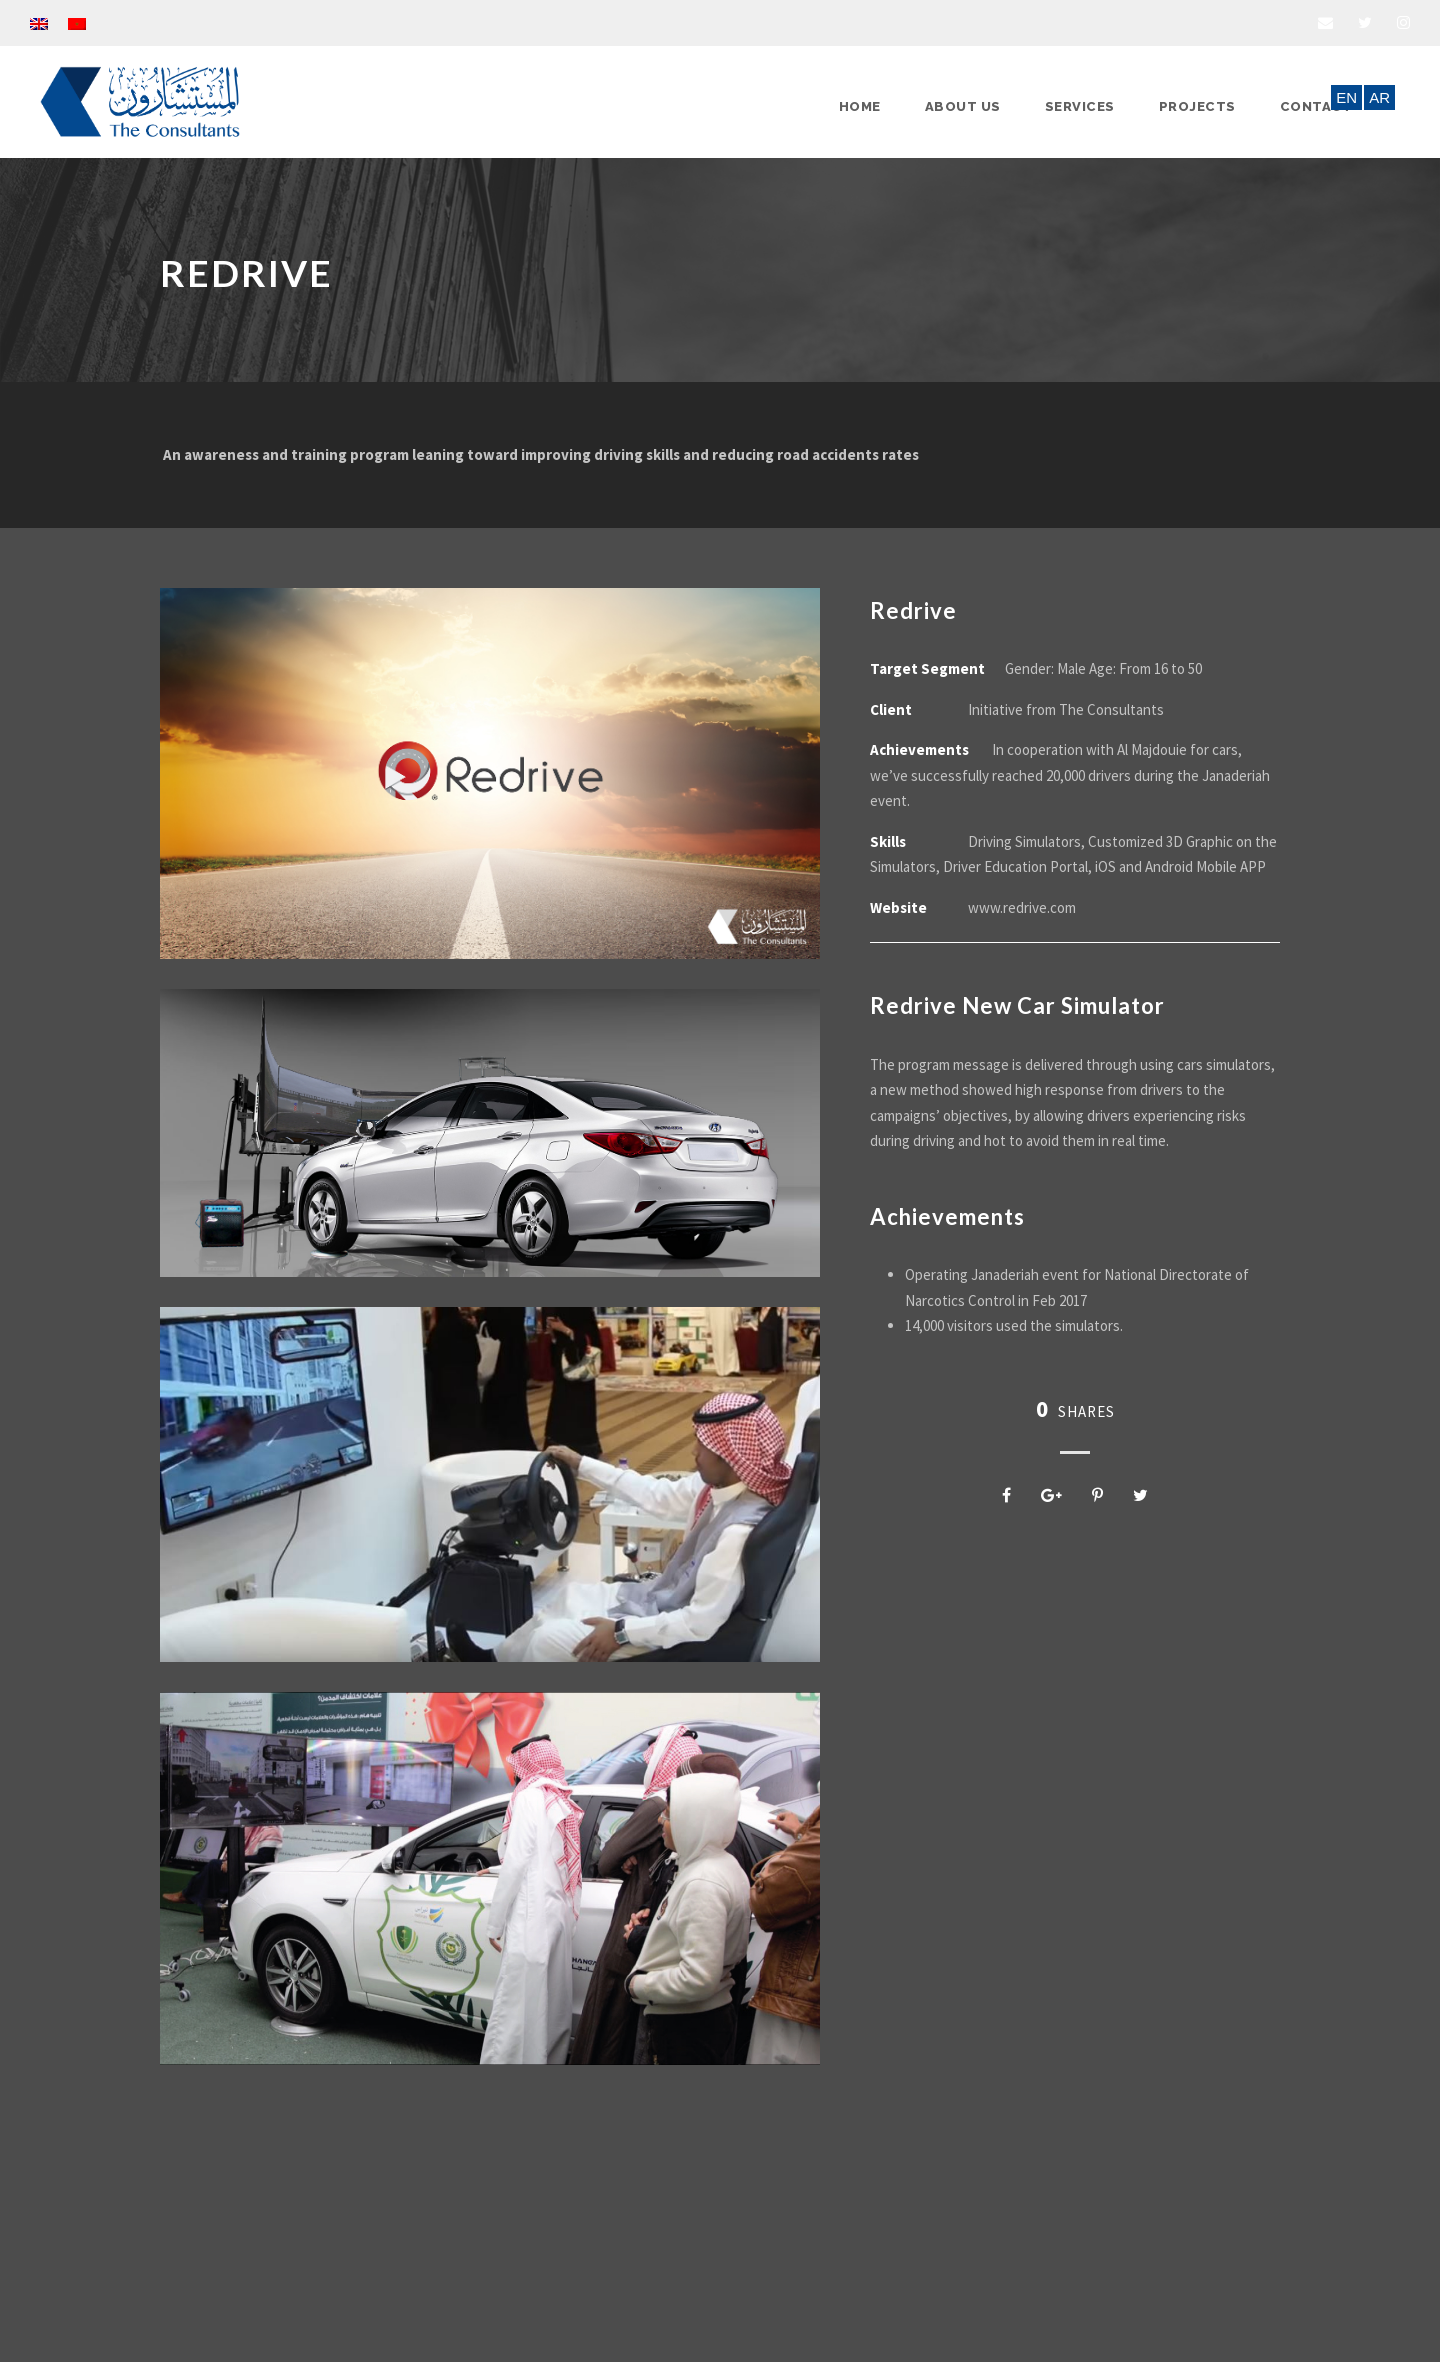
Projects (1197, 106)
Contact (1316, 106)
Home (860, 106)
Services (1080, 106)
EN (1346, 97)
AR (1379, 97)
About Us (963, 106)
